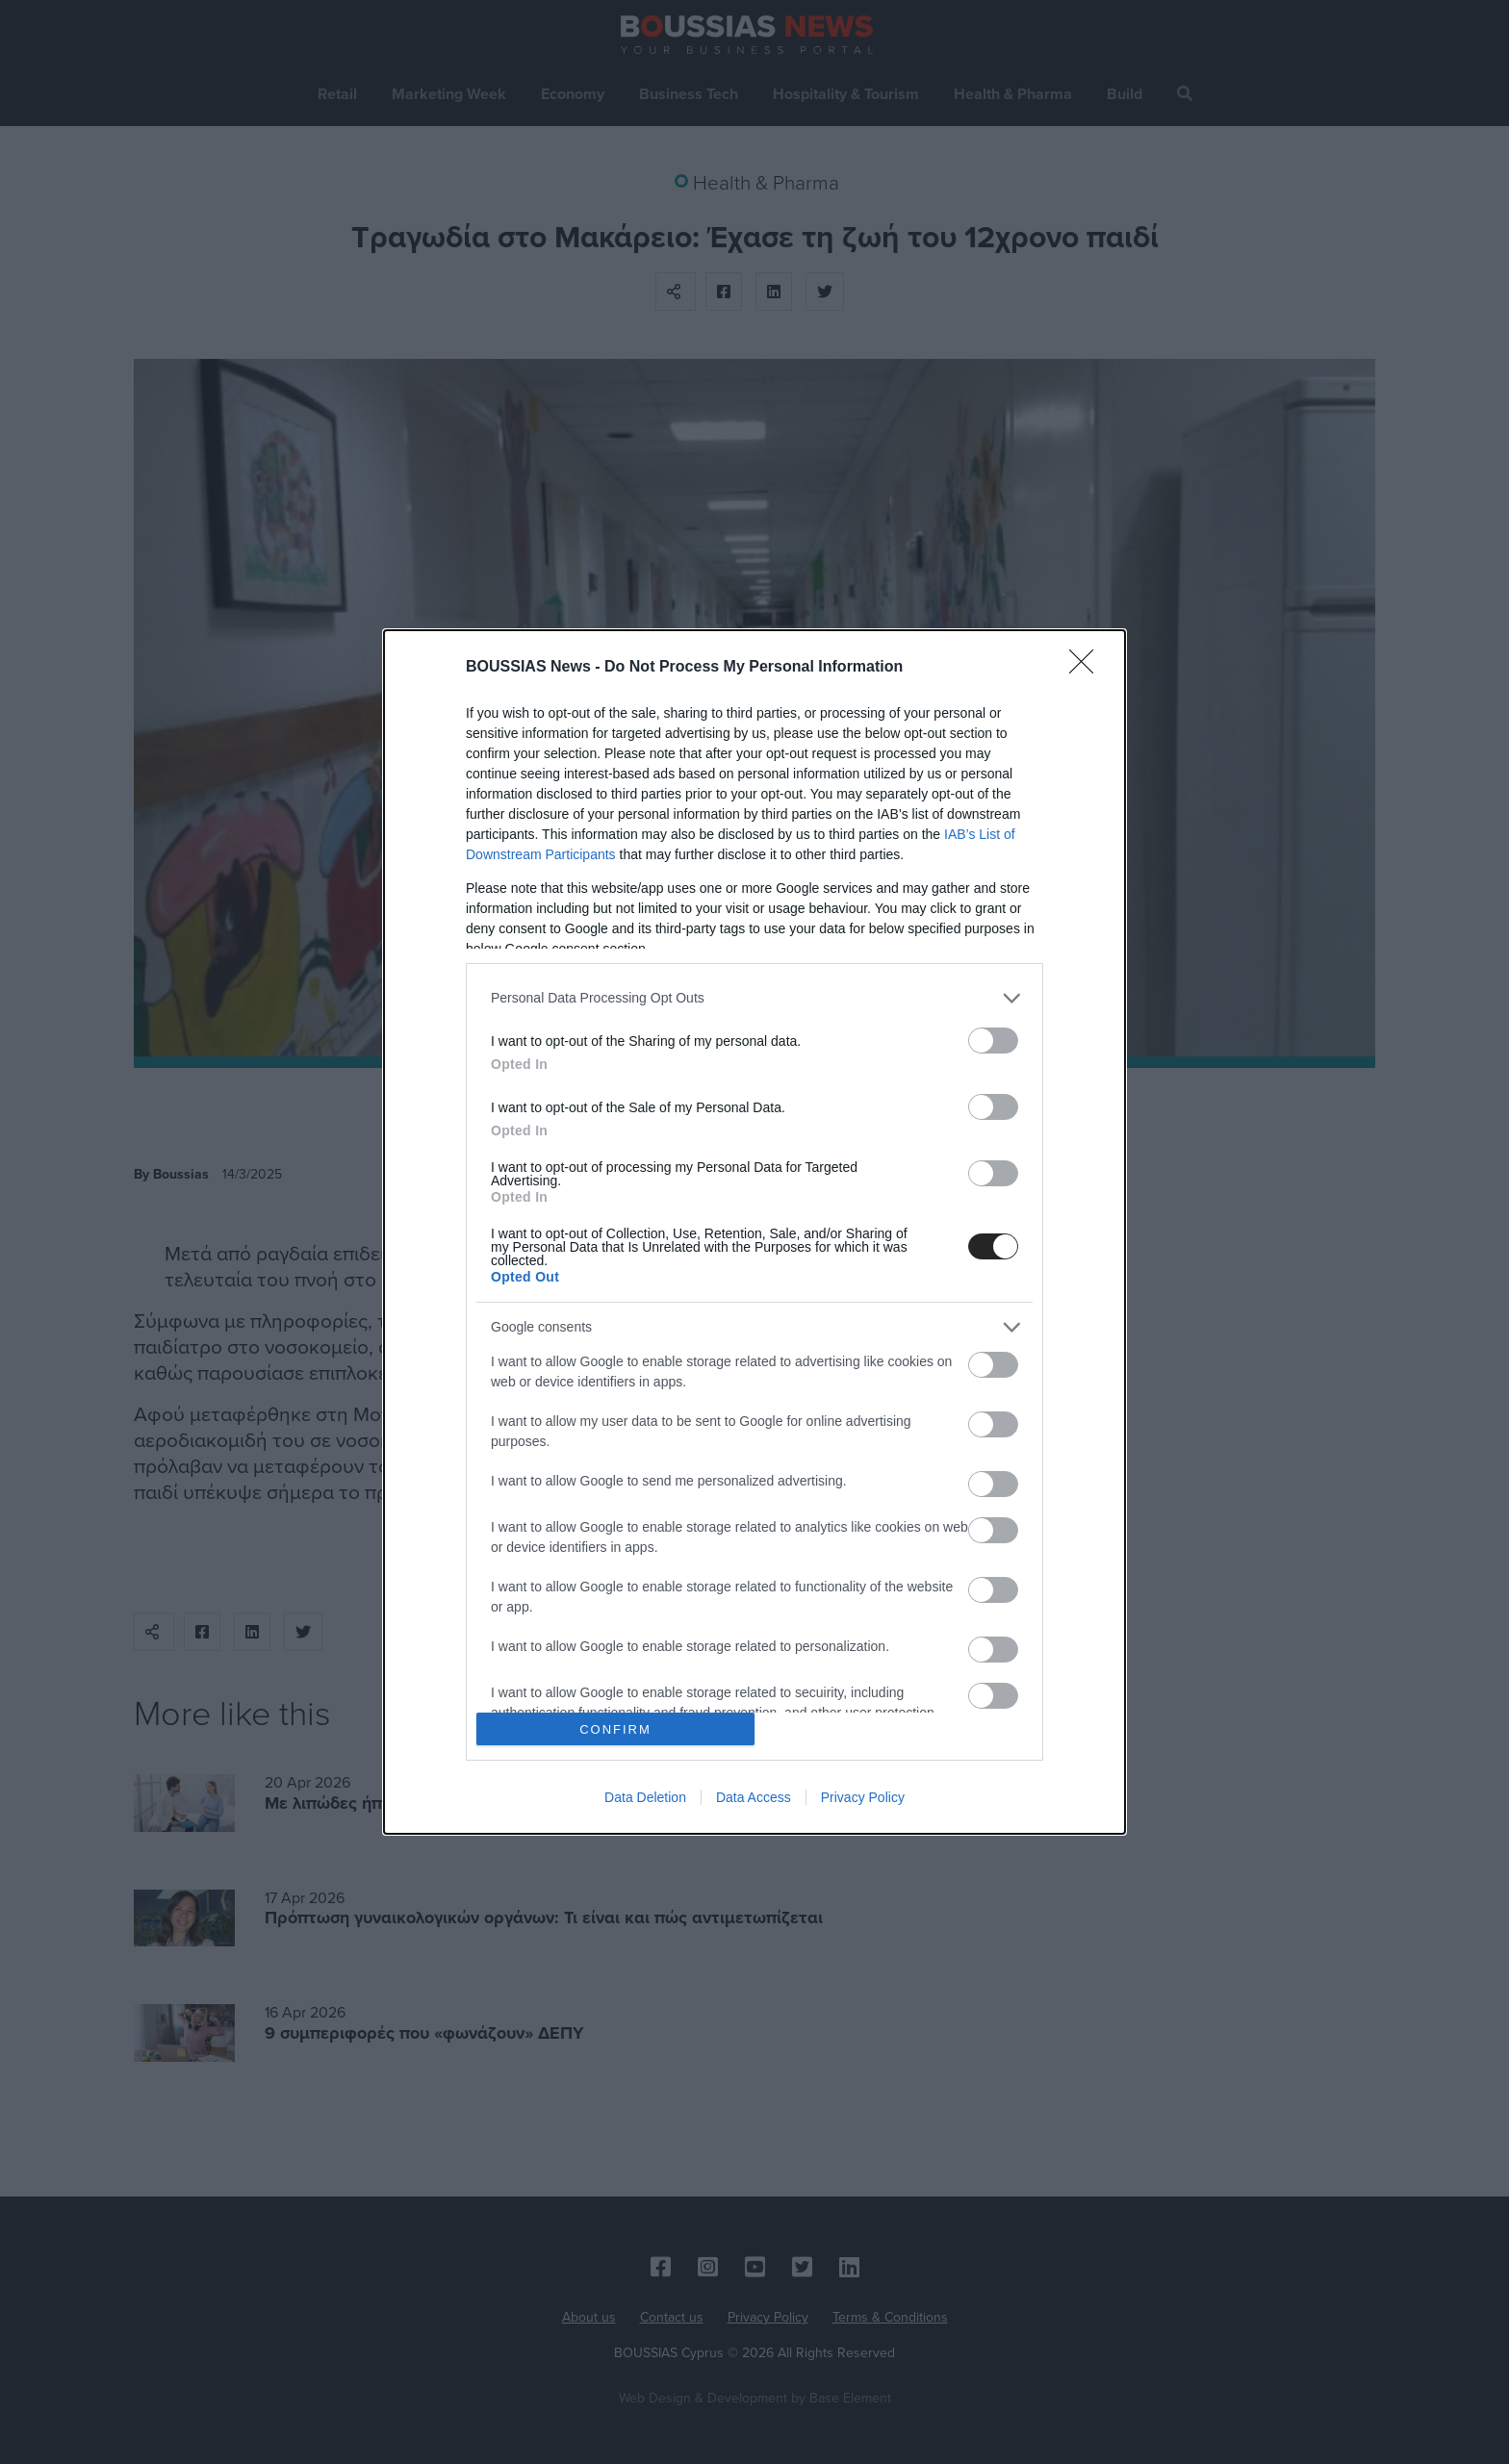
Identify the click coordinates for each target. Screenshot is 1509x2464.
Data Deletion (645, 1797)
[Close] (1087, 667)
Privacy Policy (863, 1797)
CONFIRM (615, 1729)
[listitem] (754, 998)
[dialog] (754, 1232)
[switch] (993, 1041)
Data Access (753, 1797)
